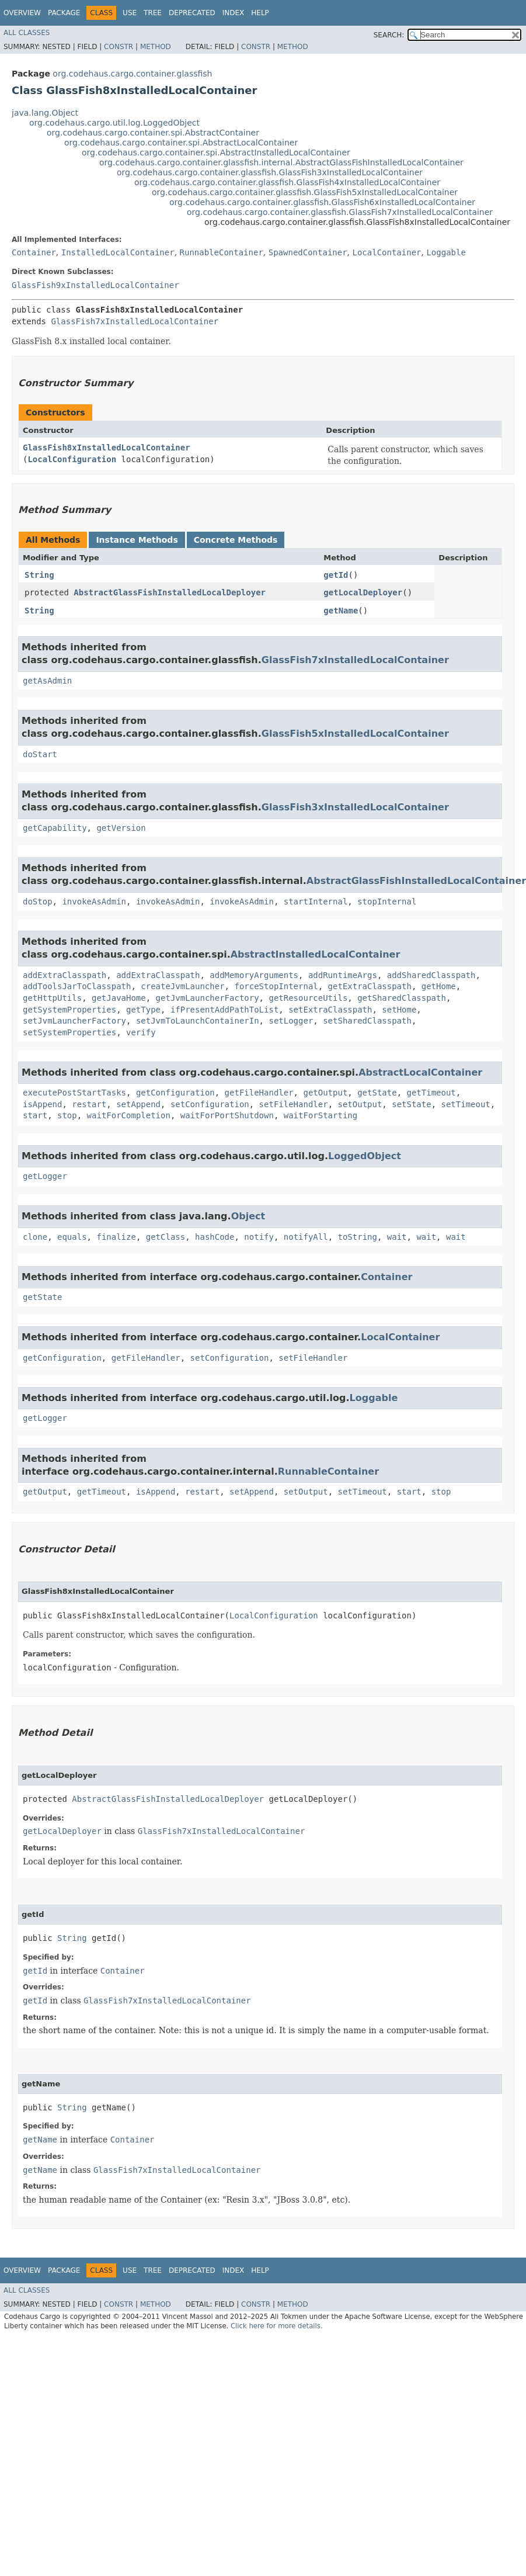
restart (89, 1104)
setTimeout (465, 1104)
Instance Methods (136, 540)
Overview (22, 13)
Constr (118, 47)
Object (248, 1216)
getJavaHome (119, 998)
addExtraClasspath (64, 975)
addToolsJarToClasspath (77, 986)
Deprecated (192, 13)
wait (397, 1237)
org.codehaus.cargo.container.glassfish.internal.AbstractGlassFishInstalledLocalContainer (281, 162)
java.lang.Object (45, 112)
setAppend (138, 1104)
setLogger (291, 1020)
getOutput (325, 1092)
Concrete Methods (236, 540)
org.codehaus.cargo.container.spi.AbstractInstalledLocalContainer (216, 152)
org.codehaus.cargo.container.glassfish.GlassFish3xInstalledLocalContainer (270, 172)
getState (376, 1092)
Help (260, 13)
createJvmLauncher (182, 986)
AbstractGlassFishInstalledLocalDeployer (170, 592)
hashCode (214, 1237)
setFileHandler (293, 1104)
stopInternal (386, 901)
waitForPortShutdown (227, 1115)
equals (72, 1237)
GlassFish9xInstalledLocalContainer (95, 285)
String (39, 575)
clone (35, 1237)
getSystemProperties (69, 1009)
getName (340, 610)
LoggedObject (364, 1156)
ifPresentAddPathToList (224, 1009)
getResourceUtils (308, 998)
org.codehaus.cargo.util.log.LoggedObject (114, 122)
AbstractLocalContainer (420, 1072)
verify (141, 1032)
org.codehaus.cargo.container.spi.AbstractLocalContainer (181, 142)
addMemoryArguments (254, 975)
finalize (115, 1237)
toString (357, 1237)
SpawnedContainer (308, 252)
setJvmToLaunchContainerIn (197, 1020)
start (35, 1115)
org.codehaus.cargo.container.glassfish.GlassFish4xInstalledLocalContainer (287, 182)
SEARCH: (389, 35)
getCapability (55, 828)
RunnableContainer (221, 252)
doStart (40, 754)
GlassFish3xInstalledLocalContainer (355, 807)
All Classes (27, 33)
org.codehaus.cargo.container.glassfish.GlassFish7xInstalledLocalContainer (340, 212)
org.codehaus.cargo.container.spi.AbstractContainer (153, 132)
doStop (38, 901)
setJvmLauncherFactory (74, 1020)
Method (155, 47)
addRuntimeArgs (342, 975)
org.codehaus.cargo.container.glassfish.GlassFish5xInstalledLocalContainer (305, 192)
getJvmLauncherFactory (207, 998)
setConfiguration (209, 1104)
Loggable (445, 252)
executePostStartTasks (74, 1092)
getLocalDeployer (362, 592)
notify (259, 1237)
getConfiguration (175, 1092)
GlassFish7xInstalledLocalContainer (134, 321)
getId (335, 575)
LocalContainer (387, 252)
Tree (153, 13)
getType (143, 1009)
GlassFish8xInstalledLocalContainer (106, 447)
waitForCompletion (128, 1115)
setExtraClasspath (330, 1009)
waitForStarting (320, 1115)
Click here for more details (276, 2326)
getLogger (45, 1176)
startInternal (316, 901)
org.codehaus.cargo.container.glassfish (132, 73)
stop (67, 1115)
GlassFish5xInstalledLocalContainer (355, 733)
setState (411, 1104)
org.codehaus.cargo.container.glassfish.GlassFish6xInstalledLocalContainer (322, 202)
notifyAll (306, 1237)
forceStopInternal (276, 986)
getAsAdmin (47, 680)
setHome (399, 1009)
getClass (165, 1237)
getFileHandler (259, 1092)
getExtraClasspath (370, 986)
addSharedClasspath (431, 975)
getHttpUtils (52, 998)
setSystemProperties (69, 1032)
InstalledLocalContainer (118, 252)
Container (34, 252)
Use (130, 13)
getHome (439, 986)
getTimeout (430, 1092)
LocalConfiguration (71, 459)
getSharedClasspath (401, 998)
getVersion (120, 828)
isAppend (42, 1104)
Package (64, 13)
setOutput (359, 1104)
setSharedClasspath (367, 1020)
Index (233, 13)
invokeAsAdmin (94, 901)
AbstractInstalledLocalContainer (315, 954)
